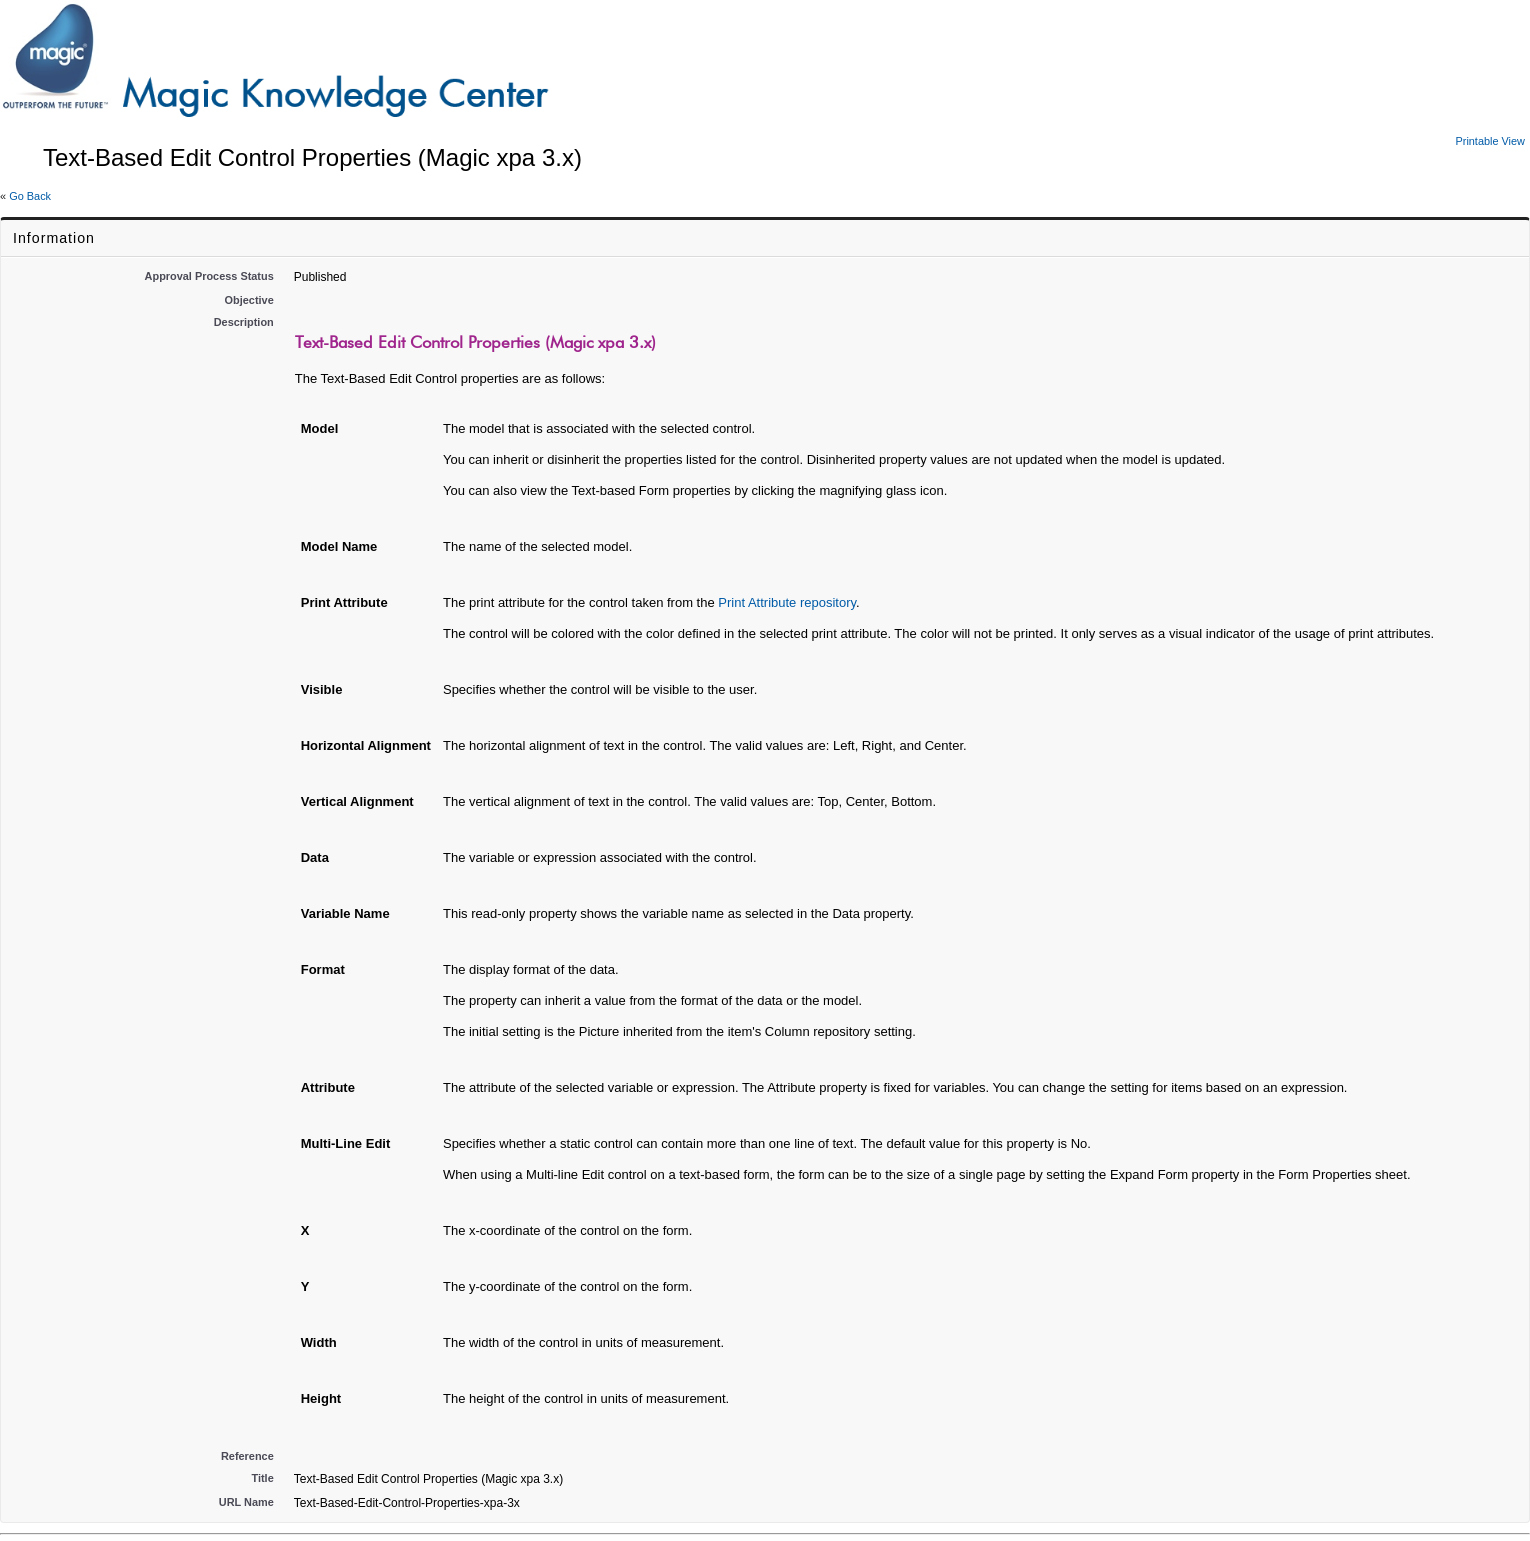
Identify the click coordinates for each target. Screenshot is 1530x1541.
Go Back (30, 196)
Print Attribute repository (787, 602)
